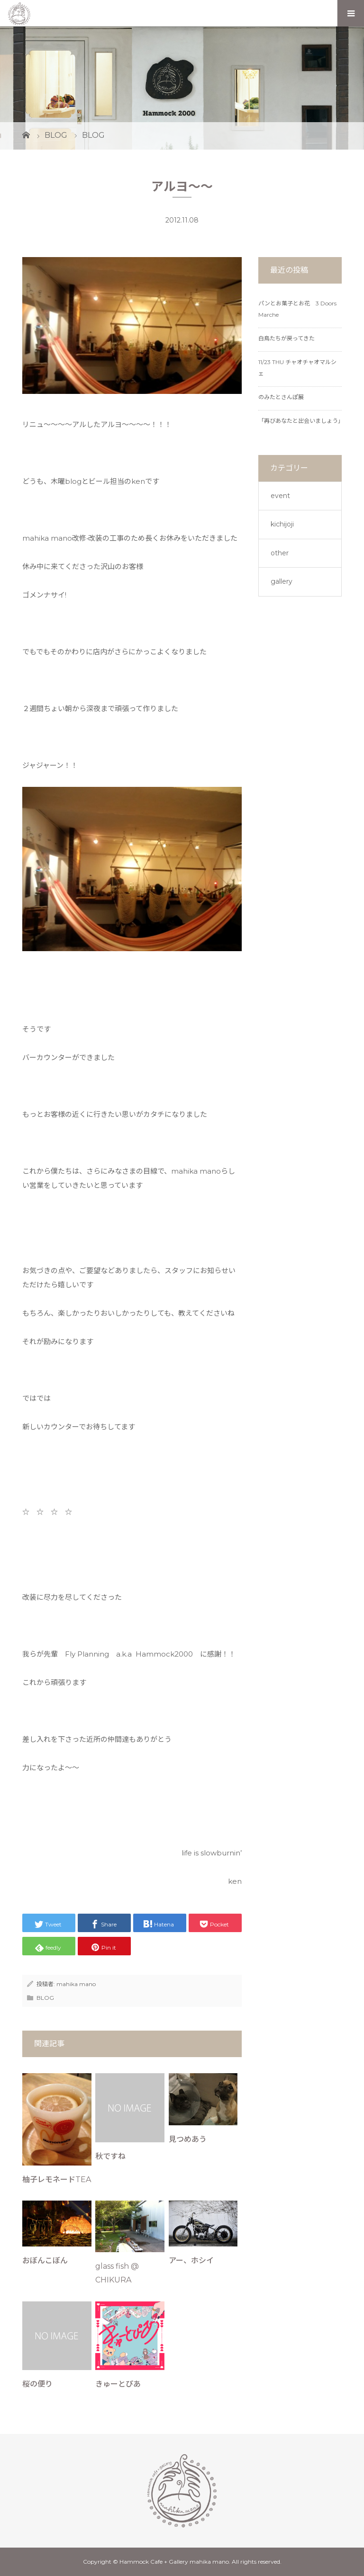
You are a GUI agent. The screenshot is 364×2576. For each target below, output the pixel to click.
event (280, 495)
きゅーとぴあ (118, 2384)
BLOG (45, 1997)
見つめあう (188, 2139)
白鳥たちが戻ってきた (286, 338)
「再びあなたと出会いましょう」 (301, 420)
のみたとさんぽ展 (281, 397)
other (280, 553)
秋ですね (110, 2156)
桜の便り (37, 2384)
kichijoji (282, 524)
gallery (281, 581)
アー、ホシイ (191, 2260)
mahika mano (76, 1984)
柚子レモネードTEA (56, 2179)
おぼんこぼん (45, 2260)
